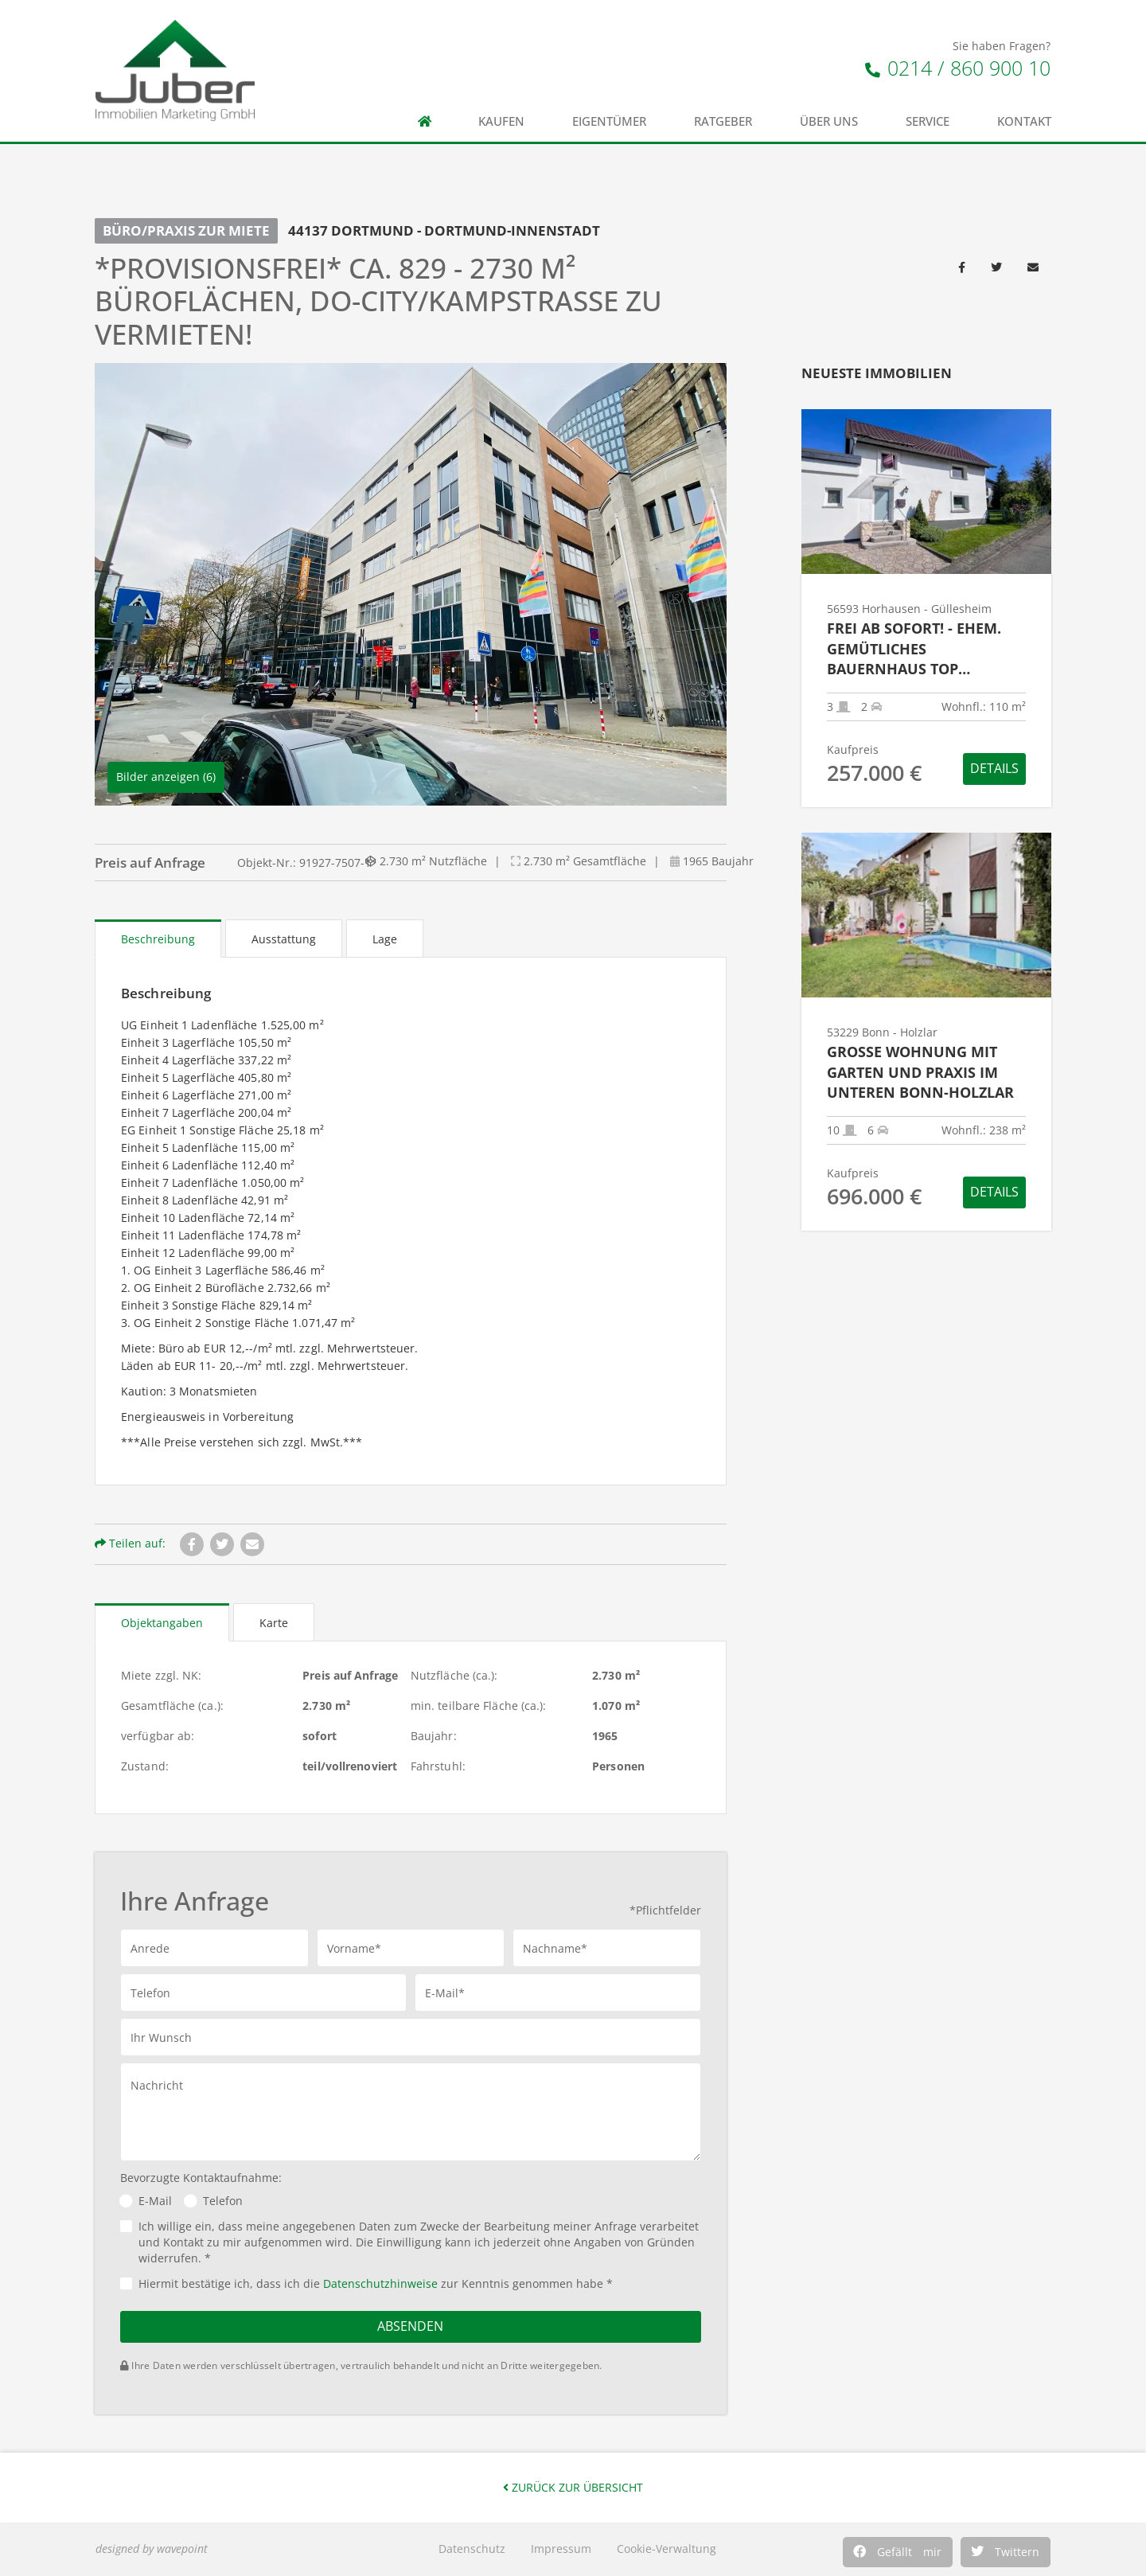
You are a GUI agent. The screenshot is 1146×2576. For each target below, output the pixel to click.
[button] (898, 2552)
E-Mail (155, 2200)
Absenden (410, 2326)
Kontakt (1024, 121)
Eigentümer (609, 121)
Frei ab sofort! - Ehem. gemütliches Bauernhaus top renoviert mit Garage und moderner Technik (919, 649)
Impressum (561, 2548)
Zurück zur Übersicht (573, 2487)
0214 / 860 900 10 (957, 67)
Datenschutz (472, 2548)
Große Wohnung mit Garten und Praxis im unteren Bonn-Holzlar (920, 1072)
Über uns (829, 121)
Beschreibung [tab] (158, 938)
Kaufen (501, 121)
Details (994, 768)
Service (927, 121)
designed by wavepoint (152, 2548)
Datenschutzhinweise (380, 2283)
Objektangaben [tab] (162, 1622)
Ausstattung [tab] (283, 938)
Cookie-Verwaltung (666, 2548)
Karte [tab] (273, 1622)
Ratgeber (723, 121)
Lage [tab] (384, 938)
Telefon (223, 2200)
